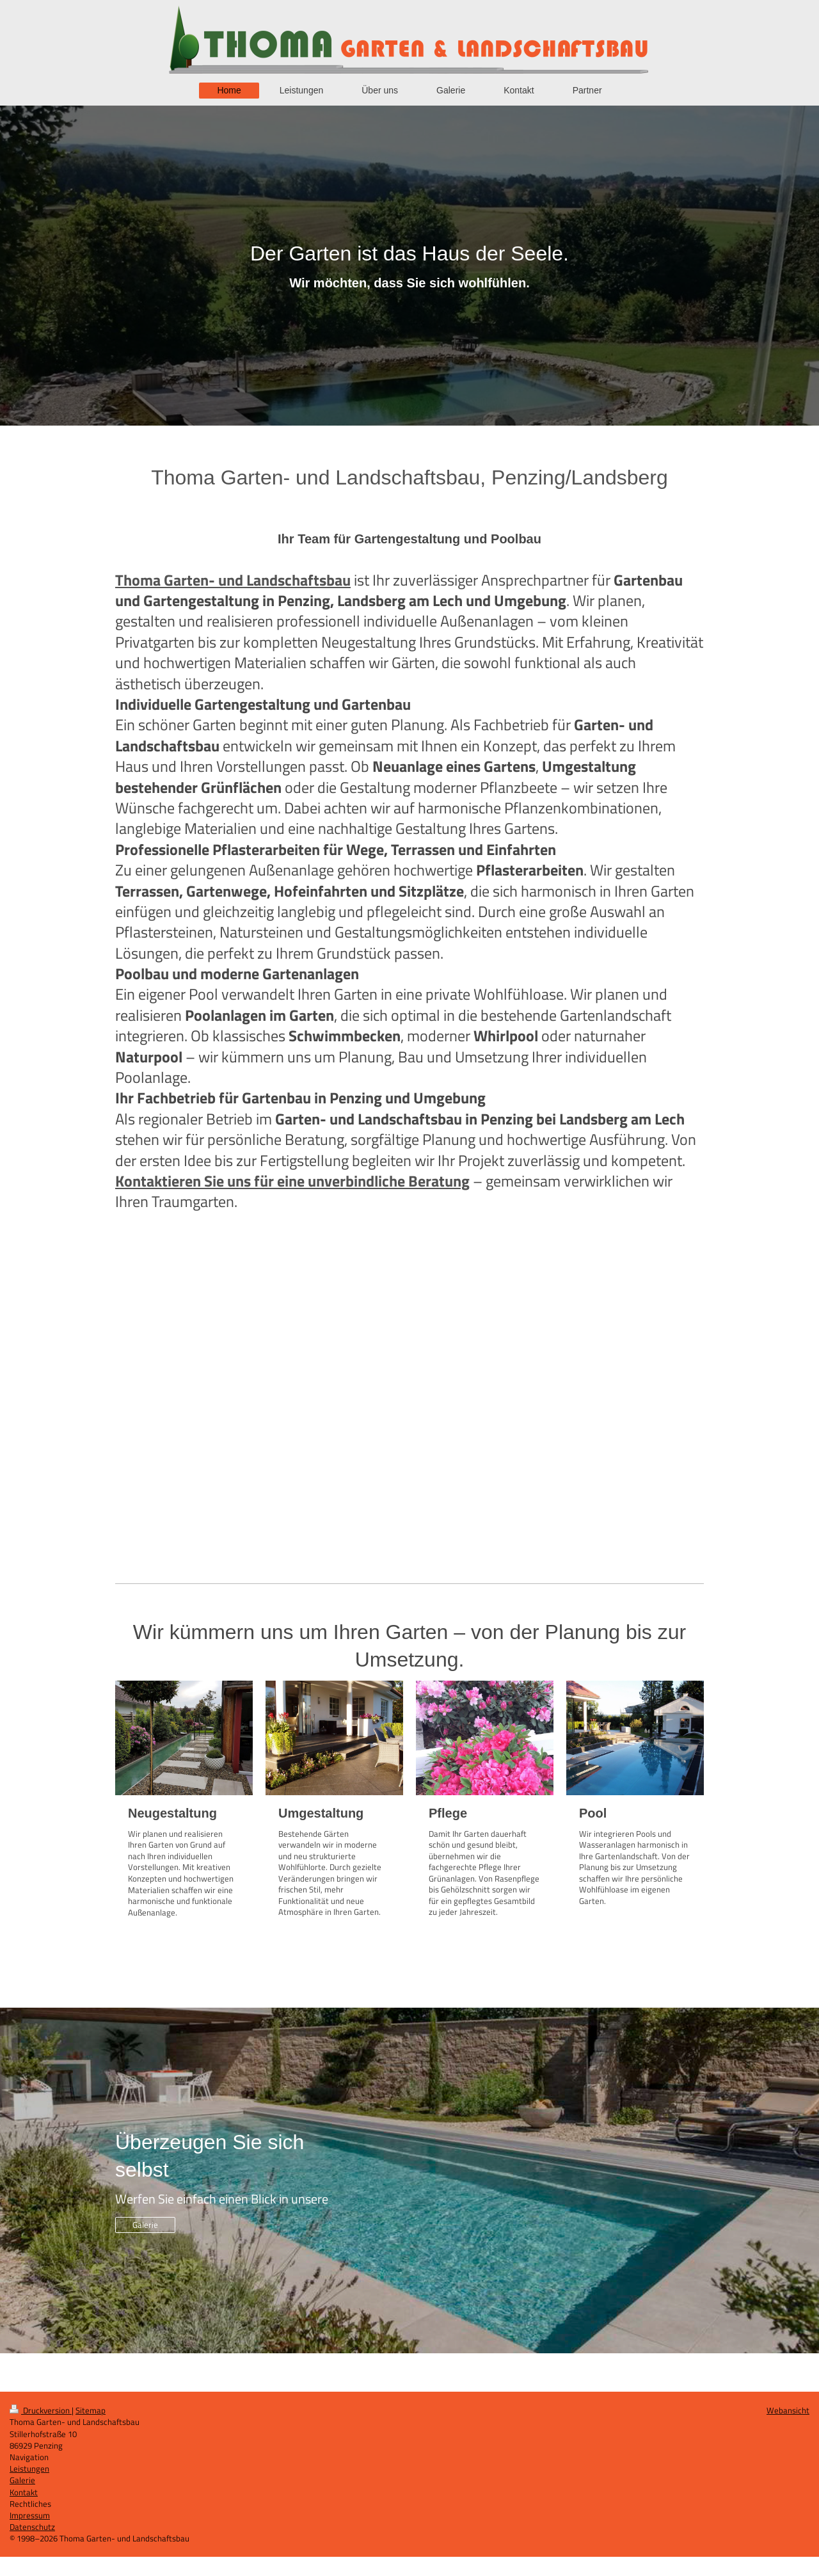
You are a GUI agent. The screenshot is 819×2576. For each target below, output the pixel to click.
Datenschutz (32, 2526)
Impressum (30, 2515)
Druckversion (41, 2410)
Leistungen (29, 2468)
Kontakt (24, 2492)
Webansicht (788, 2410)
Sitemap (91, 2410)
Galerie (145, 2224)
